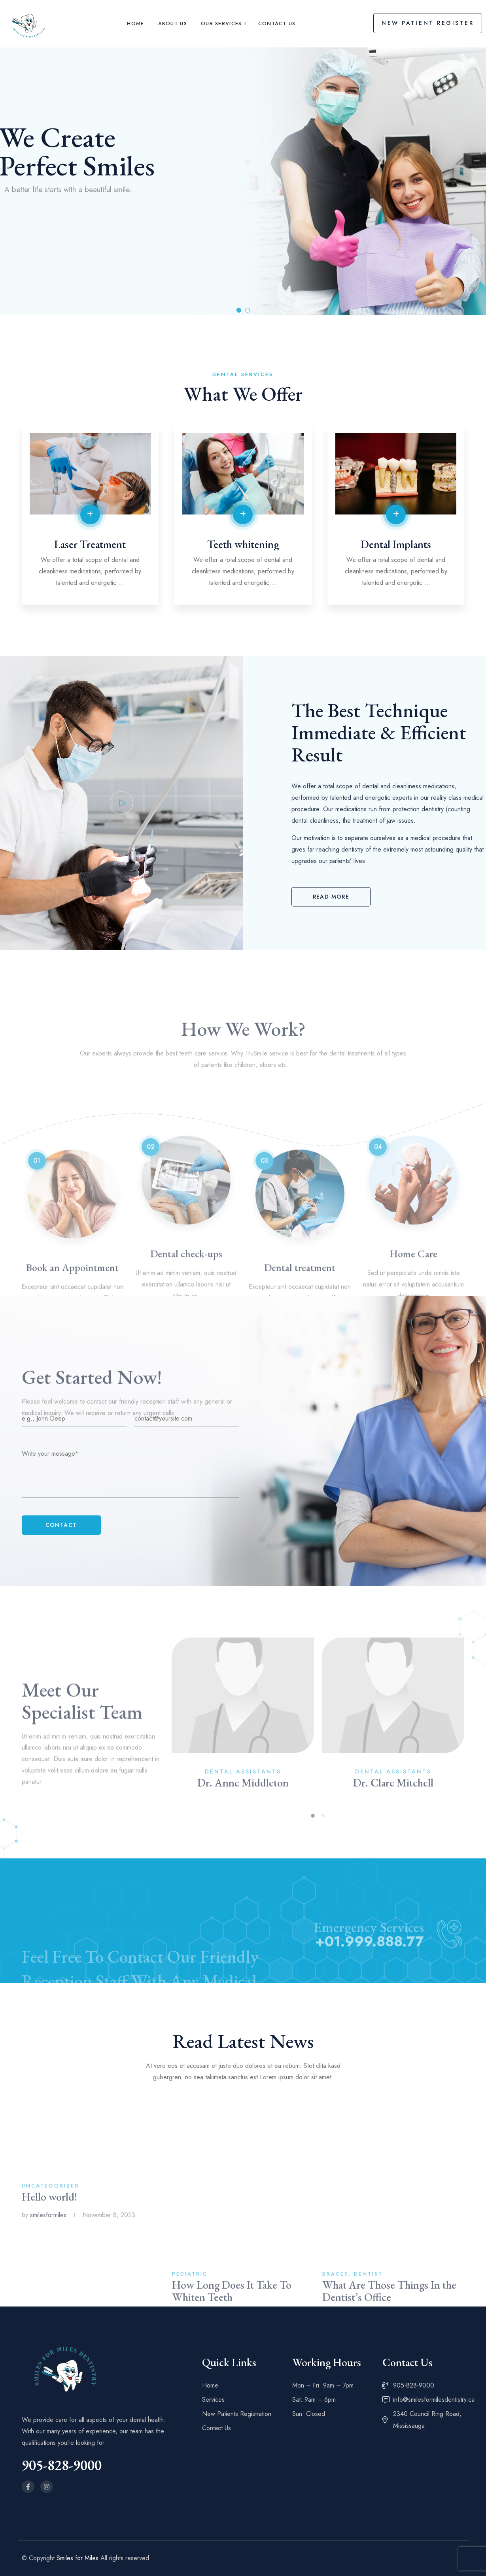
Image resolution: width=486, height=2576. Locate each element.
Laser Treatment (90, 544)
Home (135, 23)
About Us (172, 23)
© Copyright (39, 2558)
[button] (331, 896)
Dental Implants (396, 544)
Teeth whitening (243, 544)
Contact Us (277, 23)
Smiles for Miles (77, 2558)
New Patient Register (428, 23)
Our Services (221, 23)
